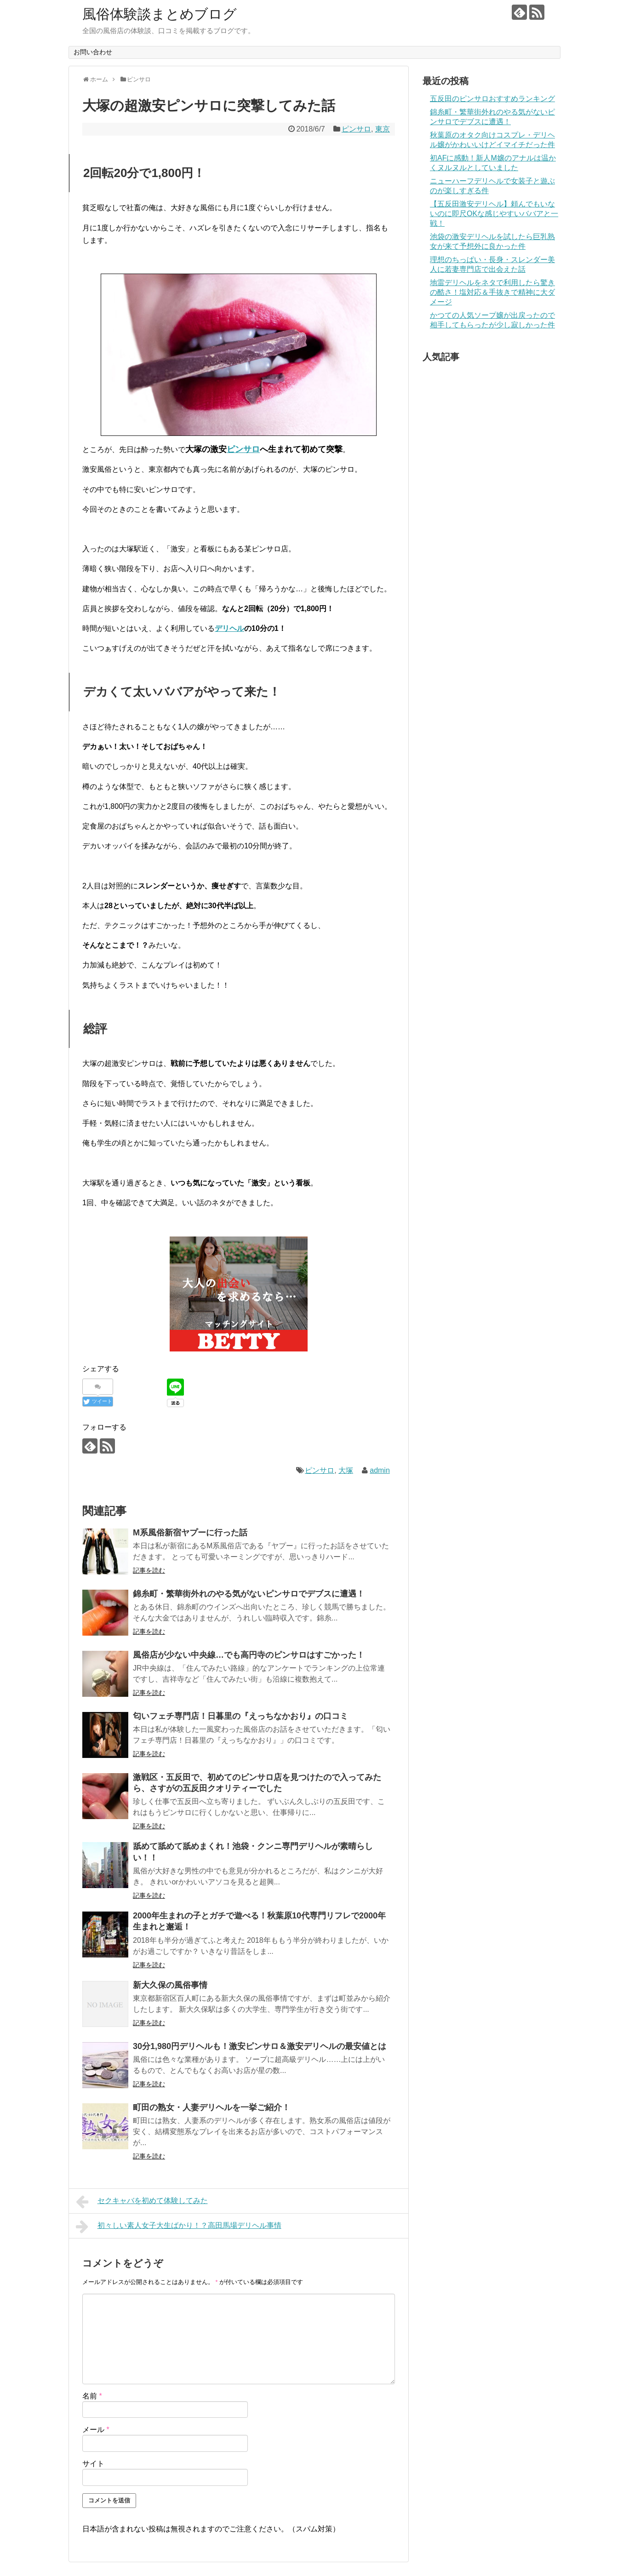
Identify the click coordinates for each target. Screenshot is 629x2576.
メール (95, 2429)
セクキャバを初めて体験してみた (142, 2201)
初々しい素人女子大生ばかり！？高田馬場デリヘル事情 (178, 2226)
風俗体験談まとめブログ (159, 14)
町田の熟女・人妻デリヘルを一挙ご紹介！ (211, 2107)
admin (380, 1470)
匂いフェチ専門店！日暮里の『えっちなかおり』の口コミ (240, 1716)
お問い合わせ (93, 52)
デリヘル (229, 628)
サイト (93, 2463)
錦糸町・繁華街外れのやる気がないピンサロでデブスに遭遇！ (249, 1593)
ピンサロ (356, 129)
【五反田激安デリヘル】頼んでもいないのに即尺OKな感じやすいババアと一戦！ (494, 213)
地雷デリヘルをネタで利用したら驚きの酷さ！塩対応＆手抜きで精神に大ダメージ (492, 292)
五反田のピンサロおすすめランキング (492, 99)
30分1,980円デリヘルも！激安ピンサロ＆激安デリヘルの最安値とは (259, 2046)
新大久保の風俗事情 (170, 1985)
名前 (92, 2396)
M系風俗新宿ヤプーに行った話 (190, 1532)
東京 (382, 129)
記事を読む (149, 1570)
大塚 (345, 1470)
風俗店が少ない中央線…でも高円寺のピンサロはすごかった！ (249, 1655)
